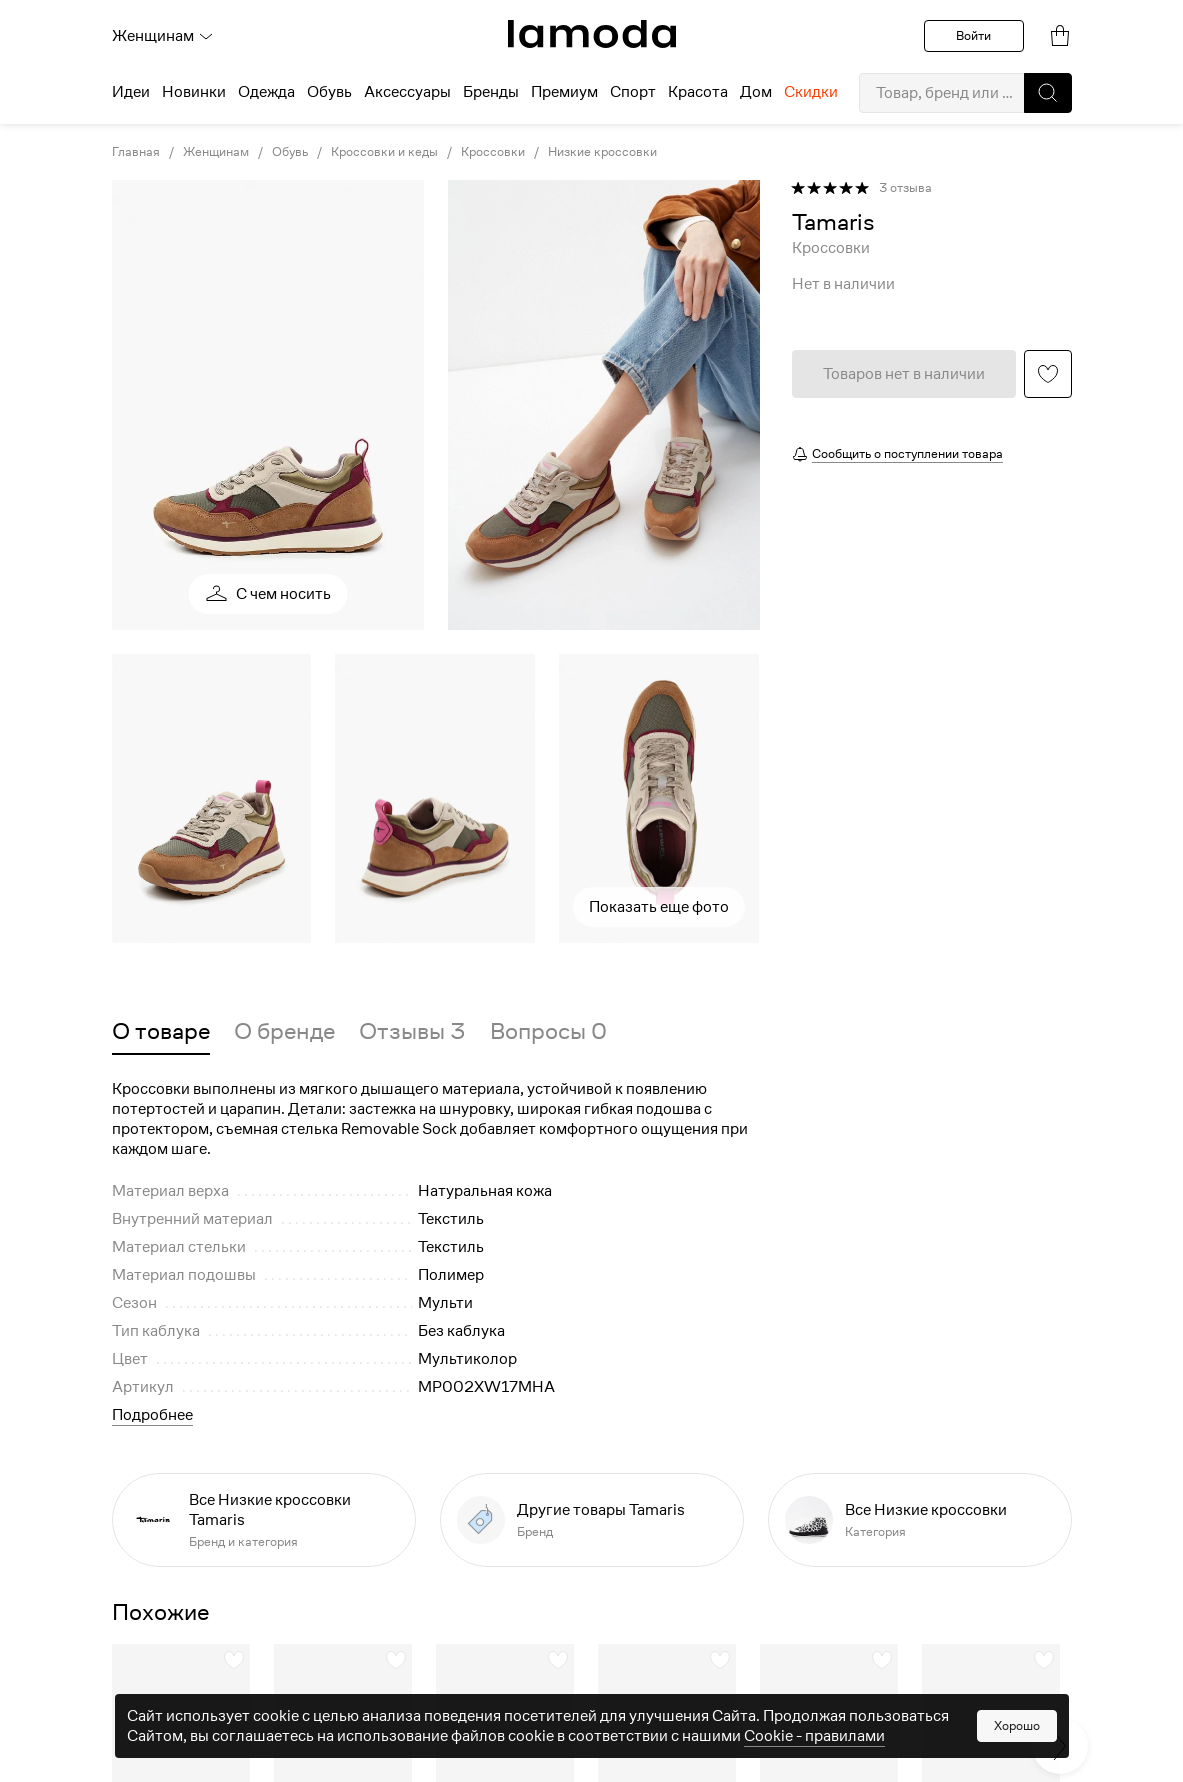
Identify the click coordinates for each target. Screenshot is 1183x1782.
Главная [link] (136, 152)
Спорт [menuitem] (633, 92)
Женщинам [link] (216, 152)
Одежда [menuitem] (266, 92)
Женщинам (163, 36)
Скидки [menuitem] (811, 92)
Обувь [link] (290, 152)
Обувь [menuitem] (329, 92)
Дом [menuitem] (756, 92)
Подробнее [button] (152, 1415)
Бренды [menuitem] (491, 92)
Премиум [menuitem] (564, 92)
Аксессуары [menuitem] (407, 92)
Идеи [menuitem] (131, 92)
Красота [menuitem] (698, 92)
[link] (592, 34)
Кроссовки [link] (493, 152)
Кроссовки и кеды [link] (384, 152)
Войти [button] (973, 35)
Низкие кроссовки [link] (602, 152)
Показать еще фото (659, 907)
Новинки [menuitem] (194, 92)
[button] (1048, 93)
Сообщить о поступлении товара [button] (907, 453)
